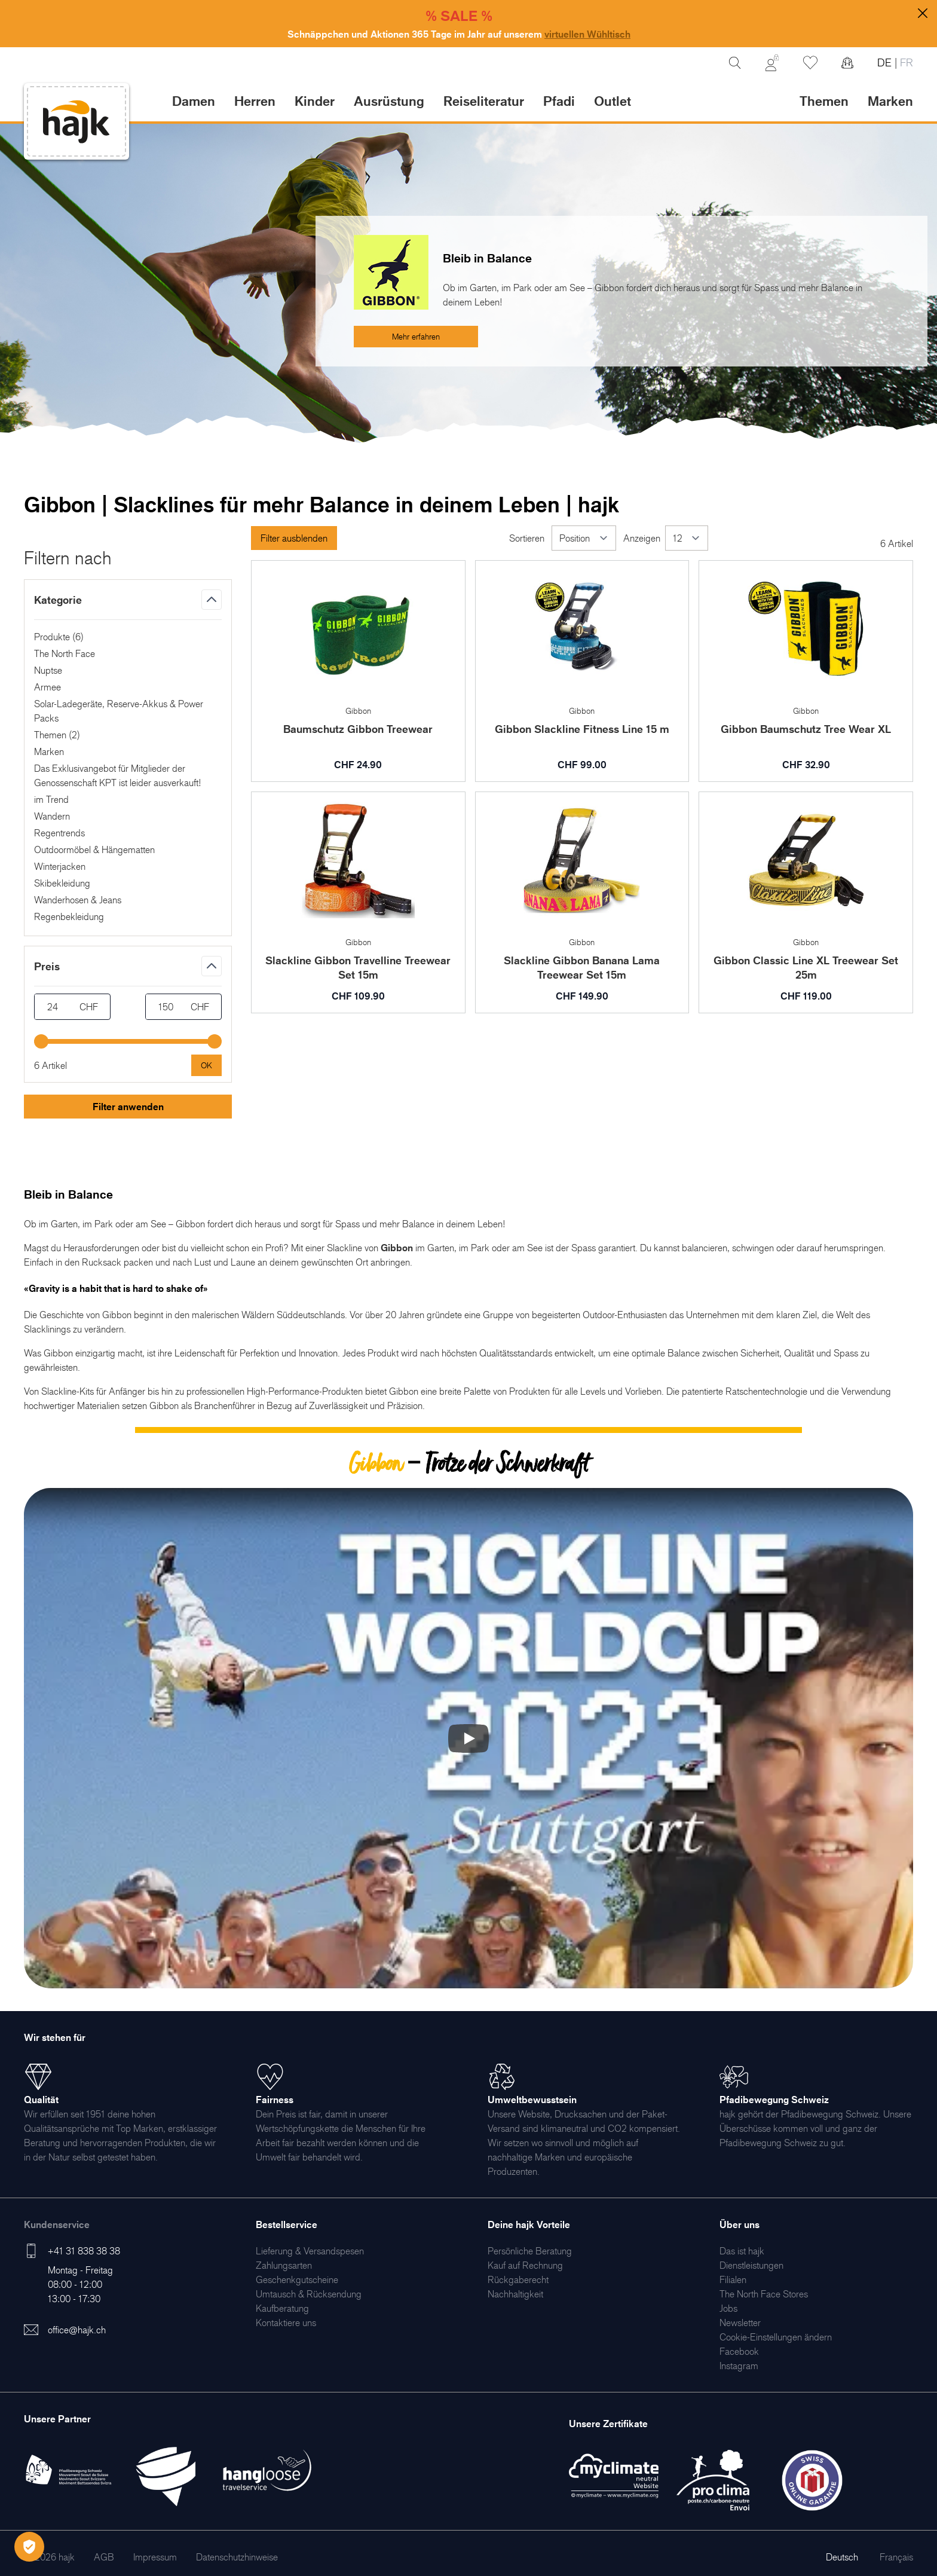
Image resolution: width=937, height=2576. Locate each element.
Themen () (57, 735)
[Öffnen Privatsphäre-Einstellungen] (29, 2547)
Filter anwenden (128, 1107)
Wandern (52, 816)
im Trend (51, 799)
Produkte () (59, 637)
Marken (890, 101)
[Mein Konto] (772, 62)
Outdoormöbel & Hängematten (94, 849)
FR (905, 62)
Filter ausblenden (294, 538)
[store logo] (76, 121)
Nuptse (48, 670)
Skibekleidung (62, 883)
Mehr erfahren (416, 336)
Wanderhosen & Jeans (77, 900)
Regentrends (59, 833)
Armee (47, 687)
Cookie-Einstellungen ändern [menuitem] (775, 2337)
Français (896, 2557)
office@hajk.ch (77, 2330)
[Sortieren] (584, 538)
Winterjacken (59, 866)
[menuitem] (310, 2251)
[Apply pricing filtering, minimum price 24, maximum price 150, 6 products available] (206, 1065)
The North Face (64, 653)
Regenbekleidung (69, 916)
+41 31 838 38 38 (84, 2251)
